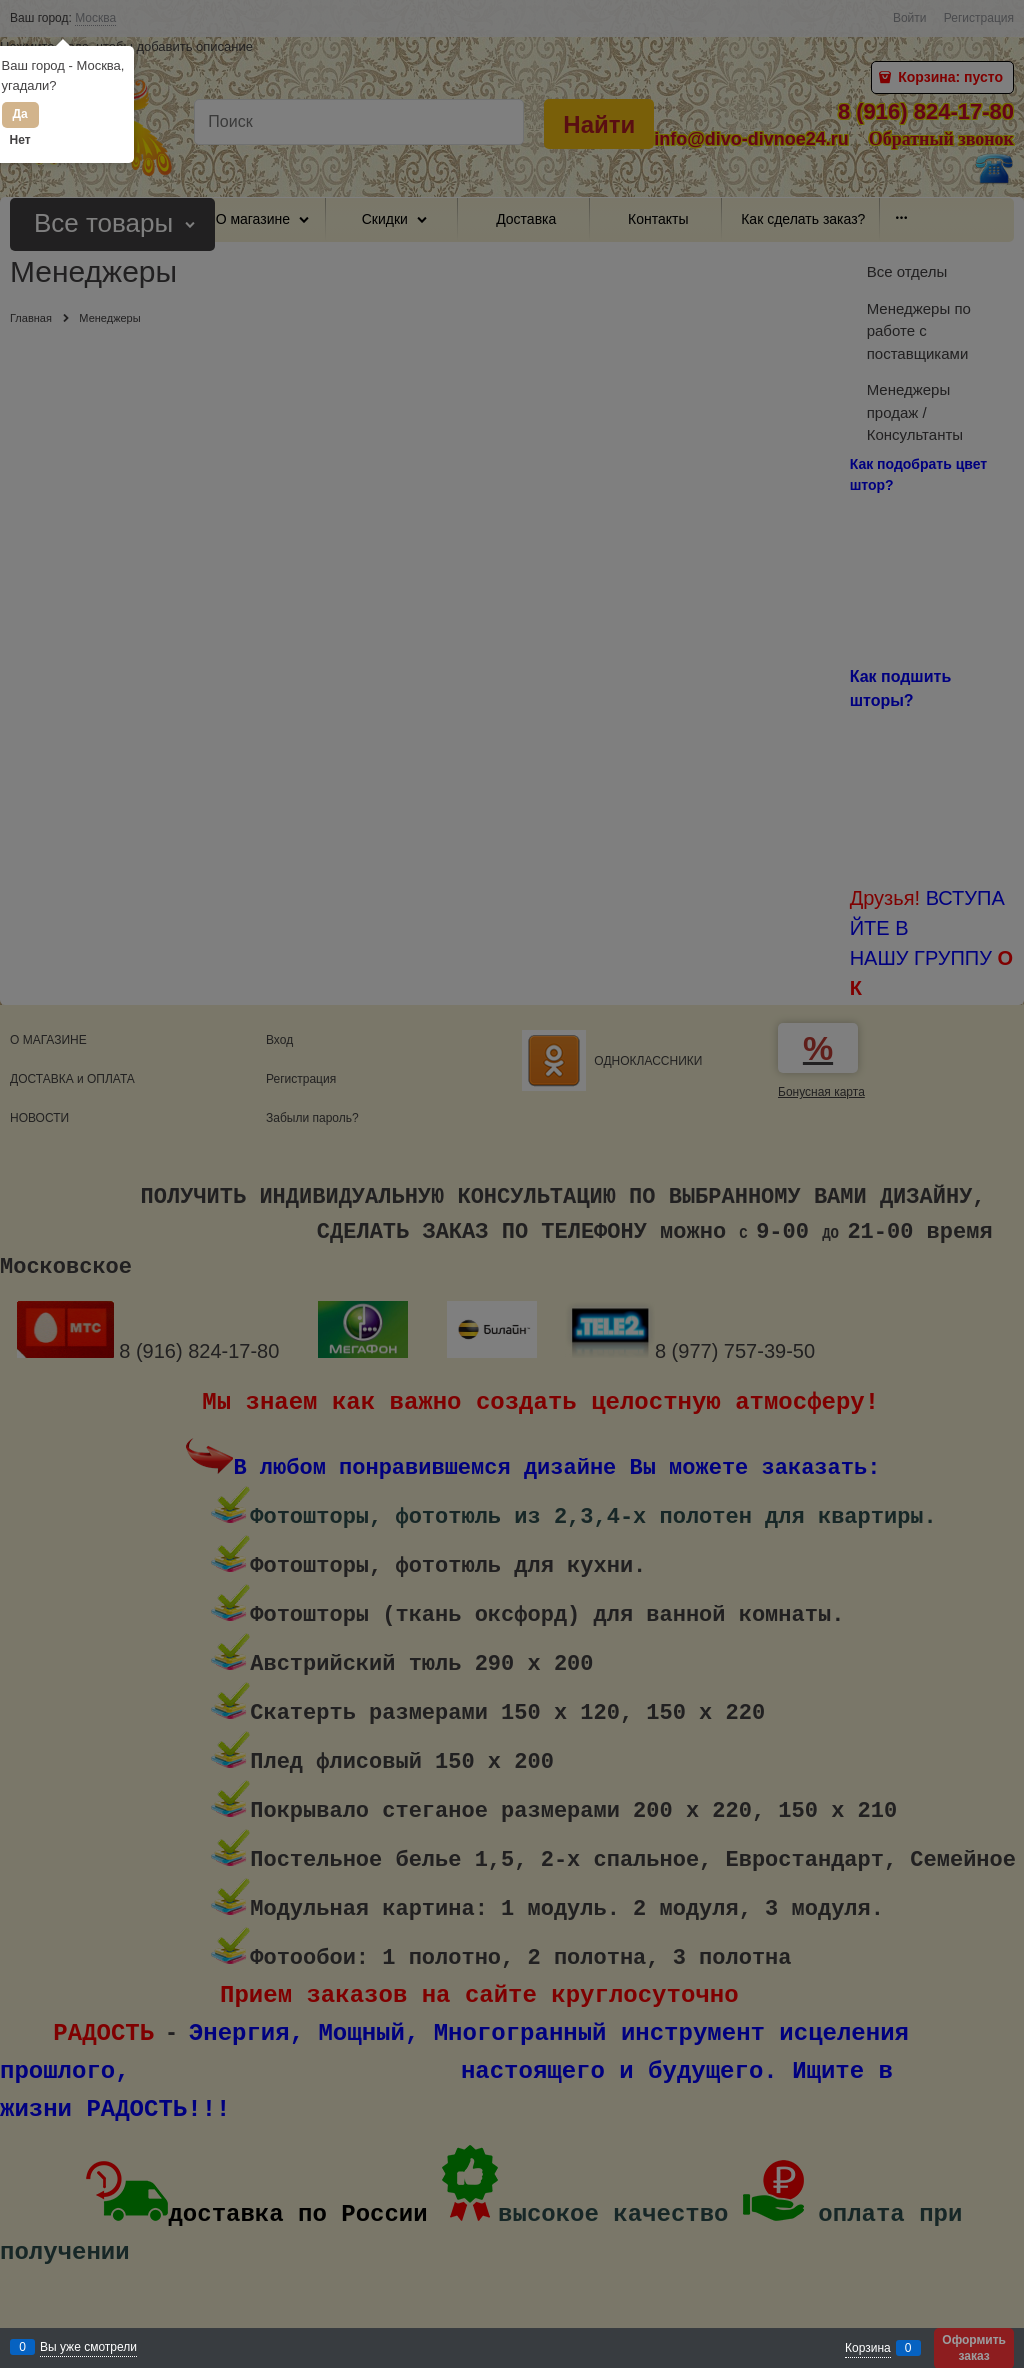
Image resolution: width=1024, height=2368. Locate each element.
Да (19, 114)
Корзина (868, 2348)
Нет (20, 140)
